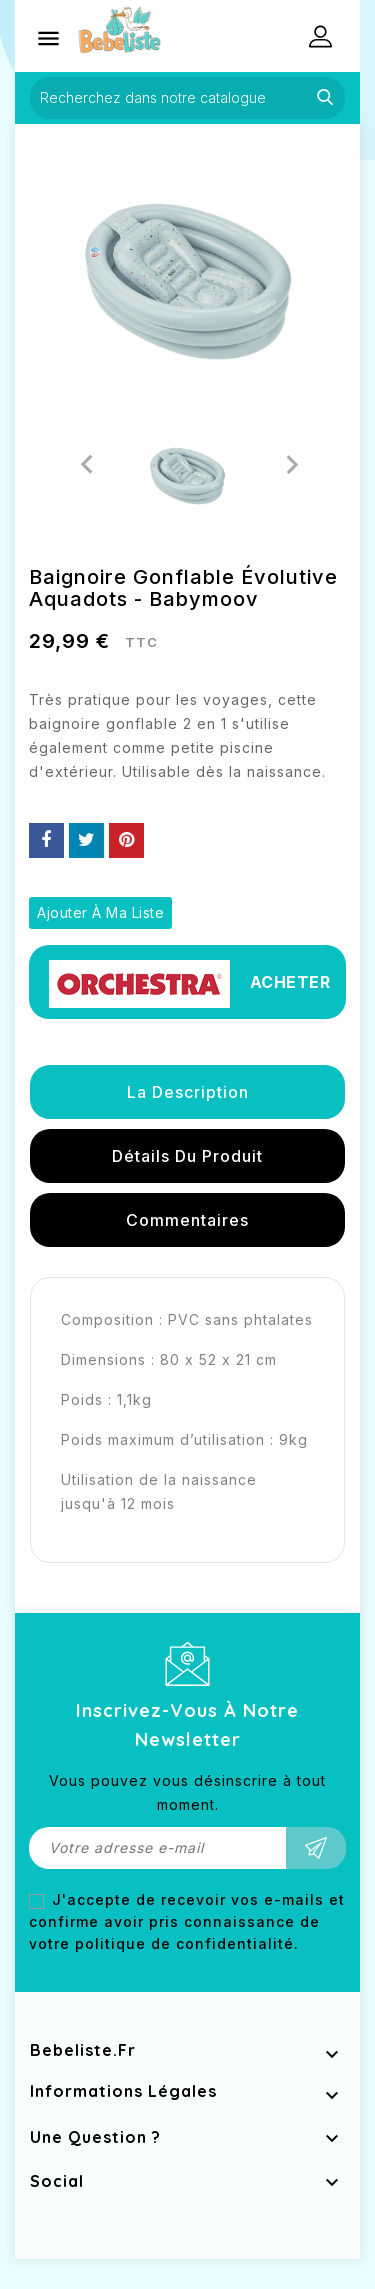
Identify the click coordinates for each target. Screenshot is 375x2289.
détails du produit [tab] (187, 1156)
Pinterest (126, 840)
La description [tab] (188, 1092)
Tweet (86, 840)
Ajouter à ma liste (100, 912)
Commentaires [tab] (187, 1220)
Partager (46, 840)
